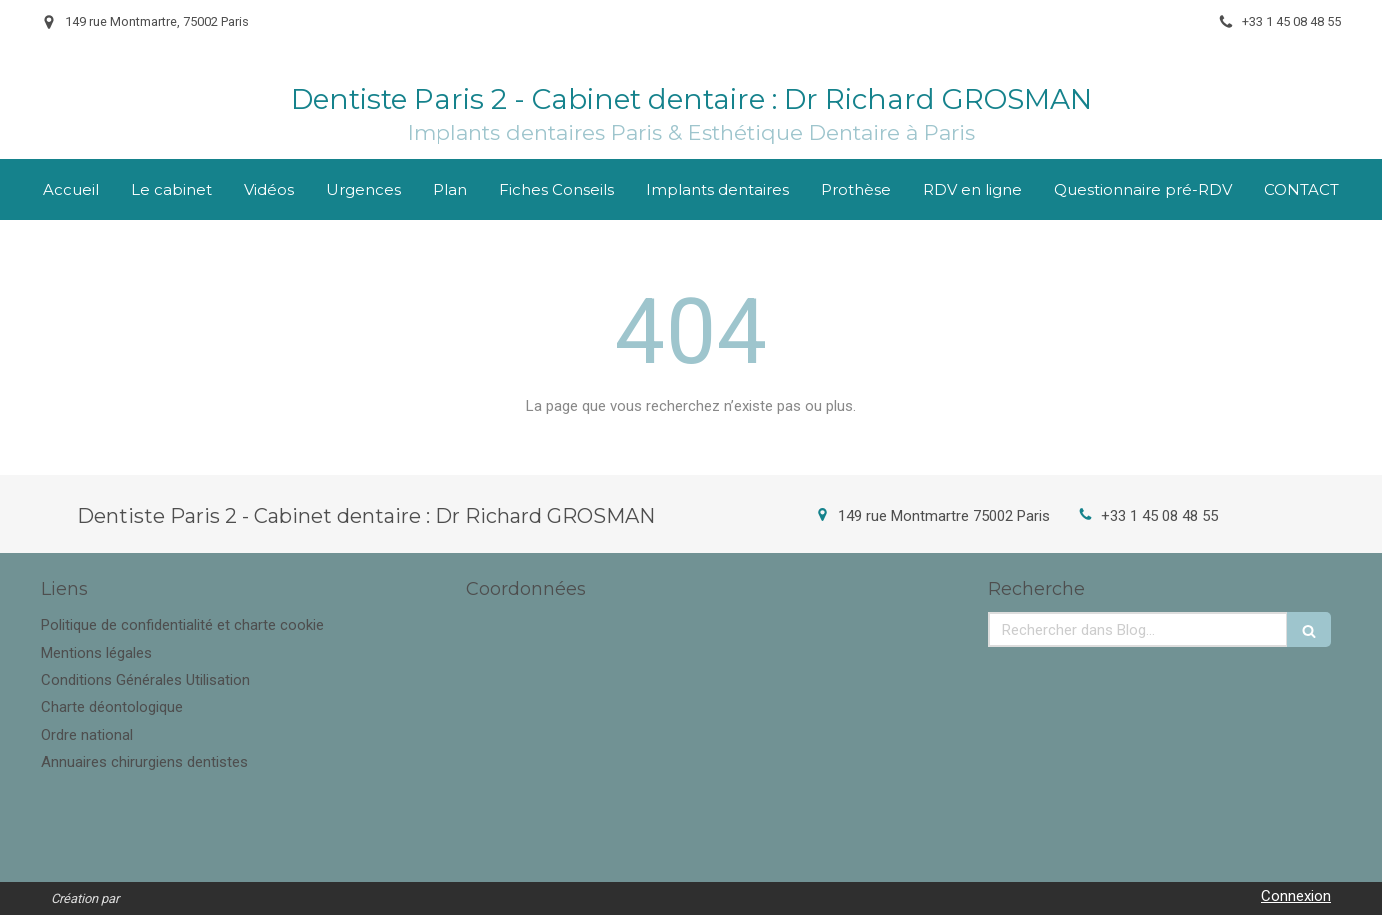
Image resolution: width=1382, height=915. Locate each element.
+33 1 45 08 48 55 (1159, 516)
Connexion (1296, 896)
